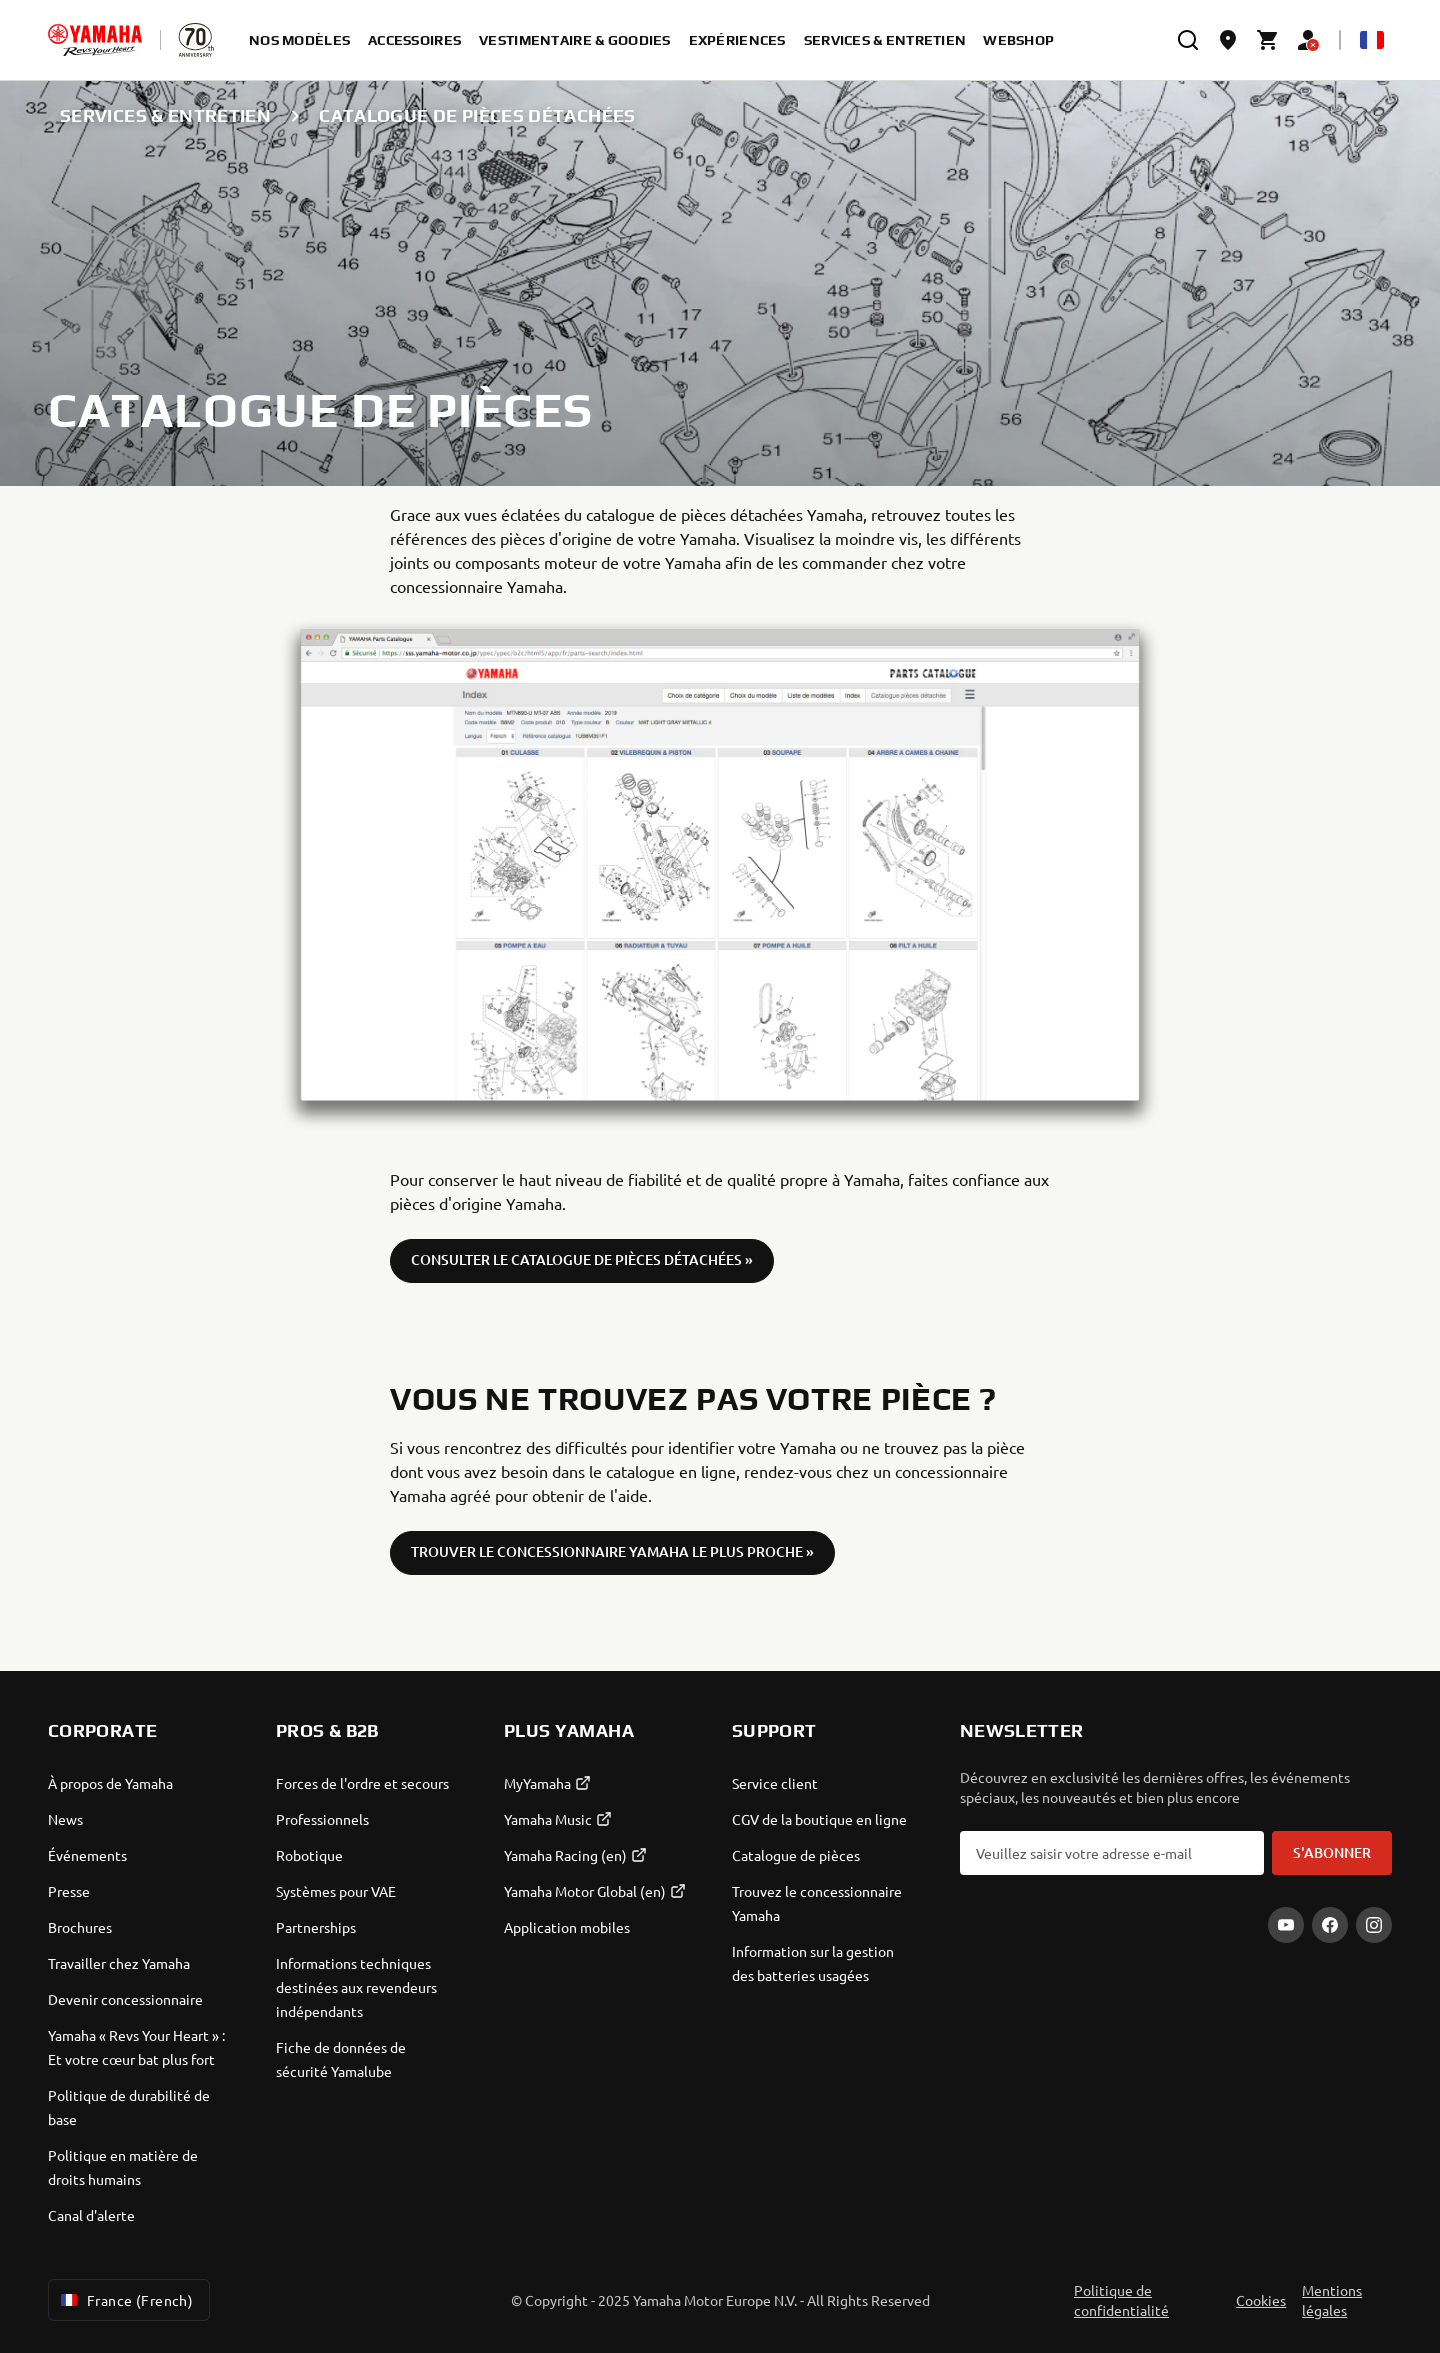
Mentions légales (1332, 2300)
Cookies (1261, 2300)
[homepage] (95, 40)
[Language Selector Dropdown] (1372, 40)
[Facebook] (1330, 1925)
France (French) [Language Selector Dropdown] (125, 2300)
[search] (1188, 40)
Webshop (1018, 40)
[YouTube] (1286, 1925)
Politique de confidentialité (1121, 2300)
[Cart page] (1268, 40)
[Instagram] (1374, 1925)
